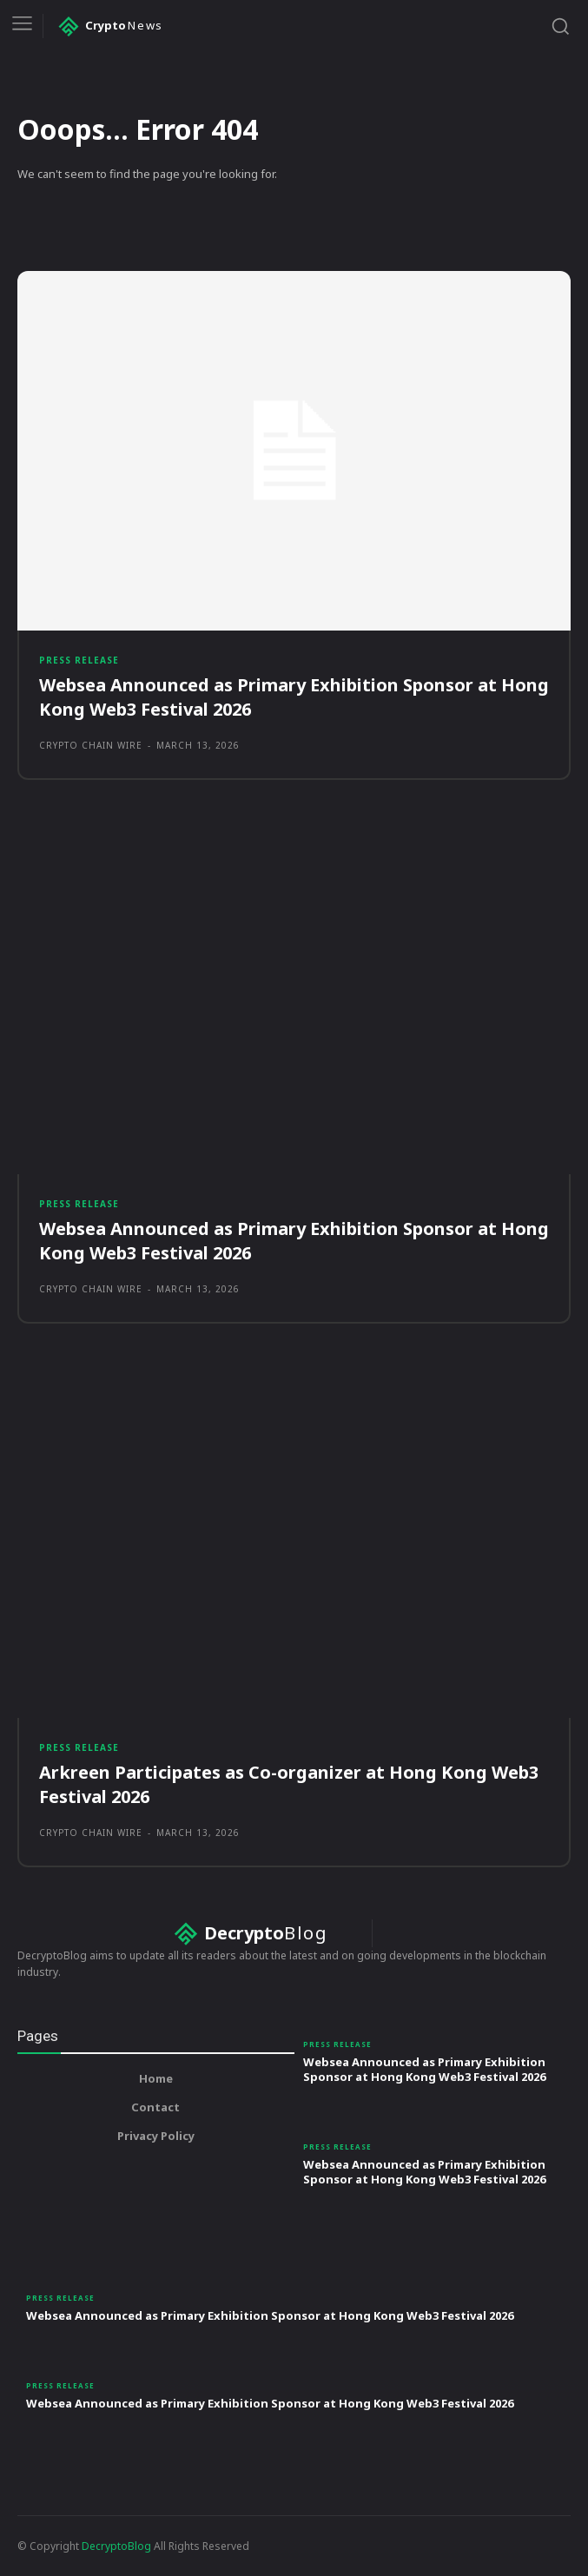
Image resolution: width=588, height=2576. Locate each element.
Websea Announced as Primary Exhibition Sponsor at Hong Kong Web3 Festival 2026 (424, 2069)
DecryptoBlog (116, 2546)
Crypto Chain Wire (90, 745)
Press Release (79, 660)
